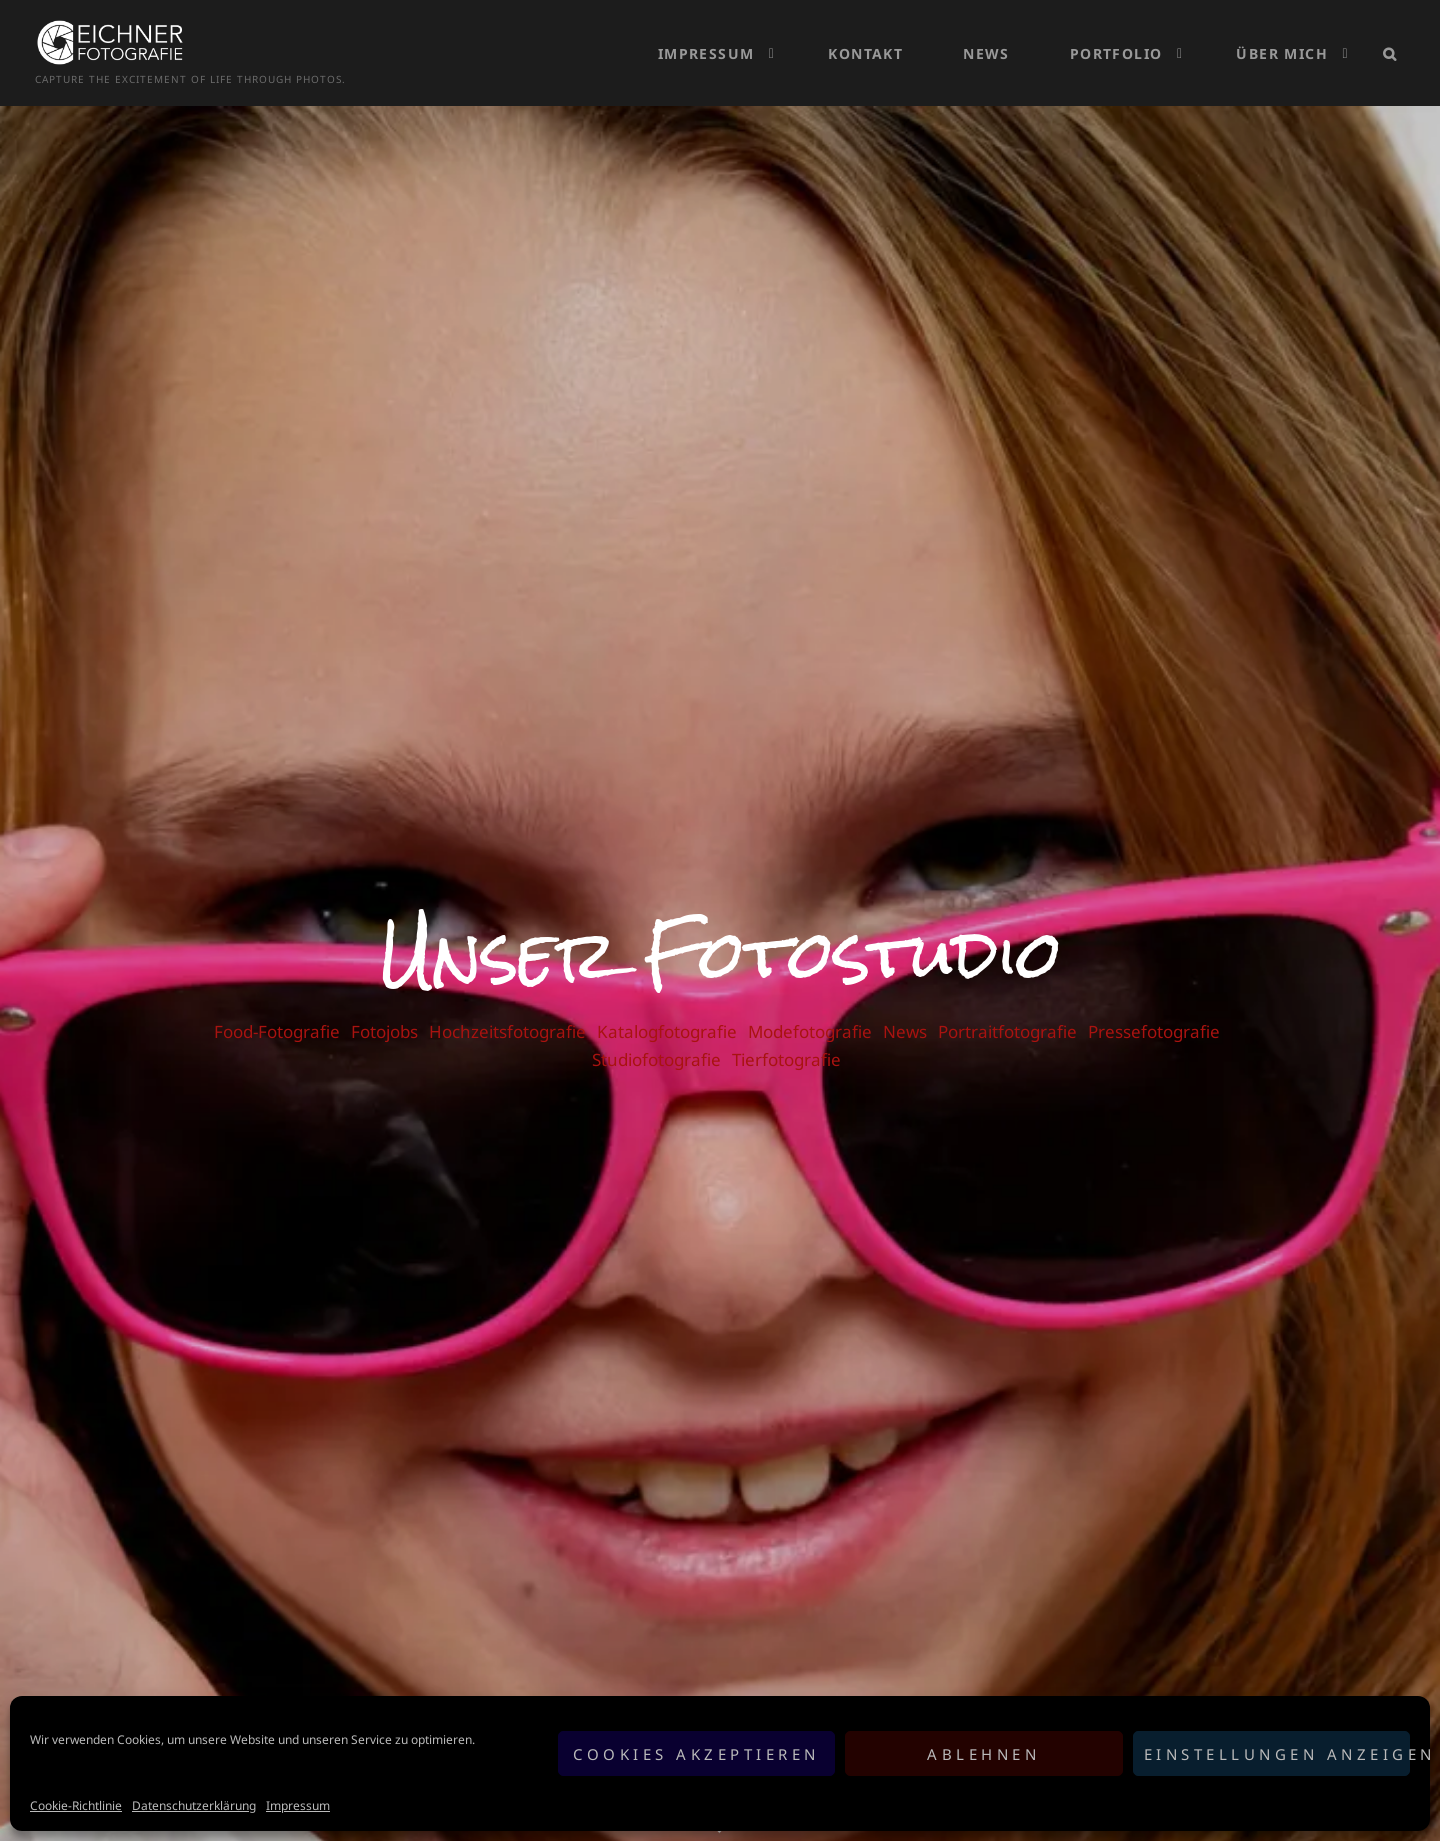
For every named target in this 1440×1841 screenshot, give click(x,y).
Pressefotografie (1154, 1010)
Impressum (298, 1805)
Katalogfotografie (667, 1010)
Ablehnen (983, 1754)
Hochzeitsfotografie (507, 1010)
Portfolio (1116, 42)
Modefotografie (810, 1010)
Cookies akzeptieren (696, 1754)
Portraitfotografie (1007, 1010)
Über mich (1282, 42)
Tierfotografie (786, 1038)
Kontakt (865, 42)
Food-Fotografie (277, 1010)
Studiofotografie (656, 1038)
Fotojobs (384, 1010)
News (986, 42)
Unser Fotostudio (720, 933)
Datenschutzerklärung (194, 1805)
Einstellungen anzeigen (1277, 1754)
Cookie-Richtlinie (76, 1805)
